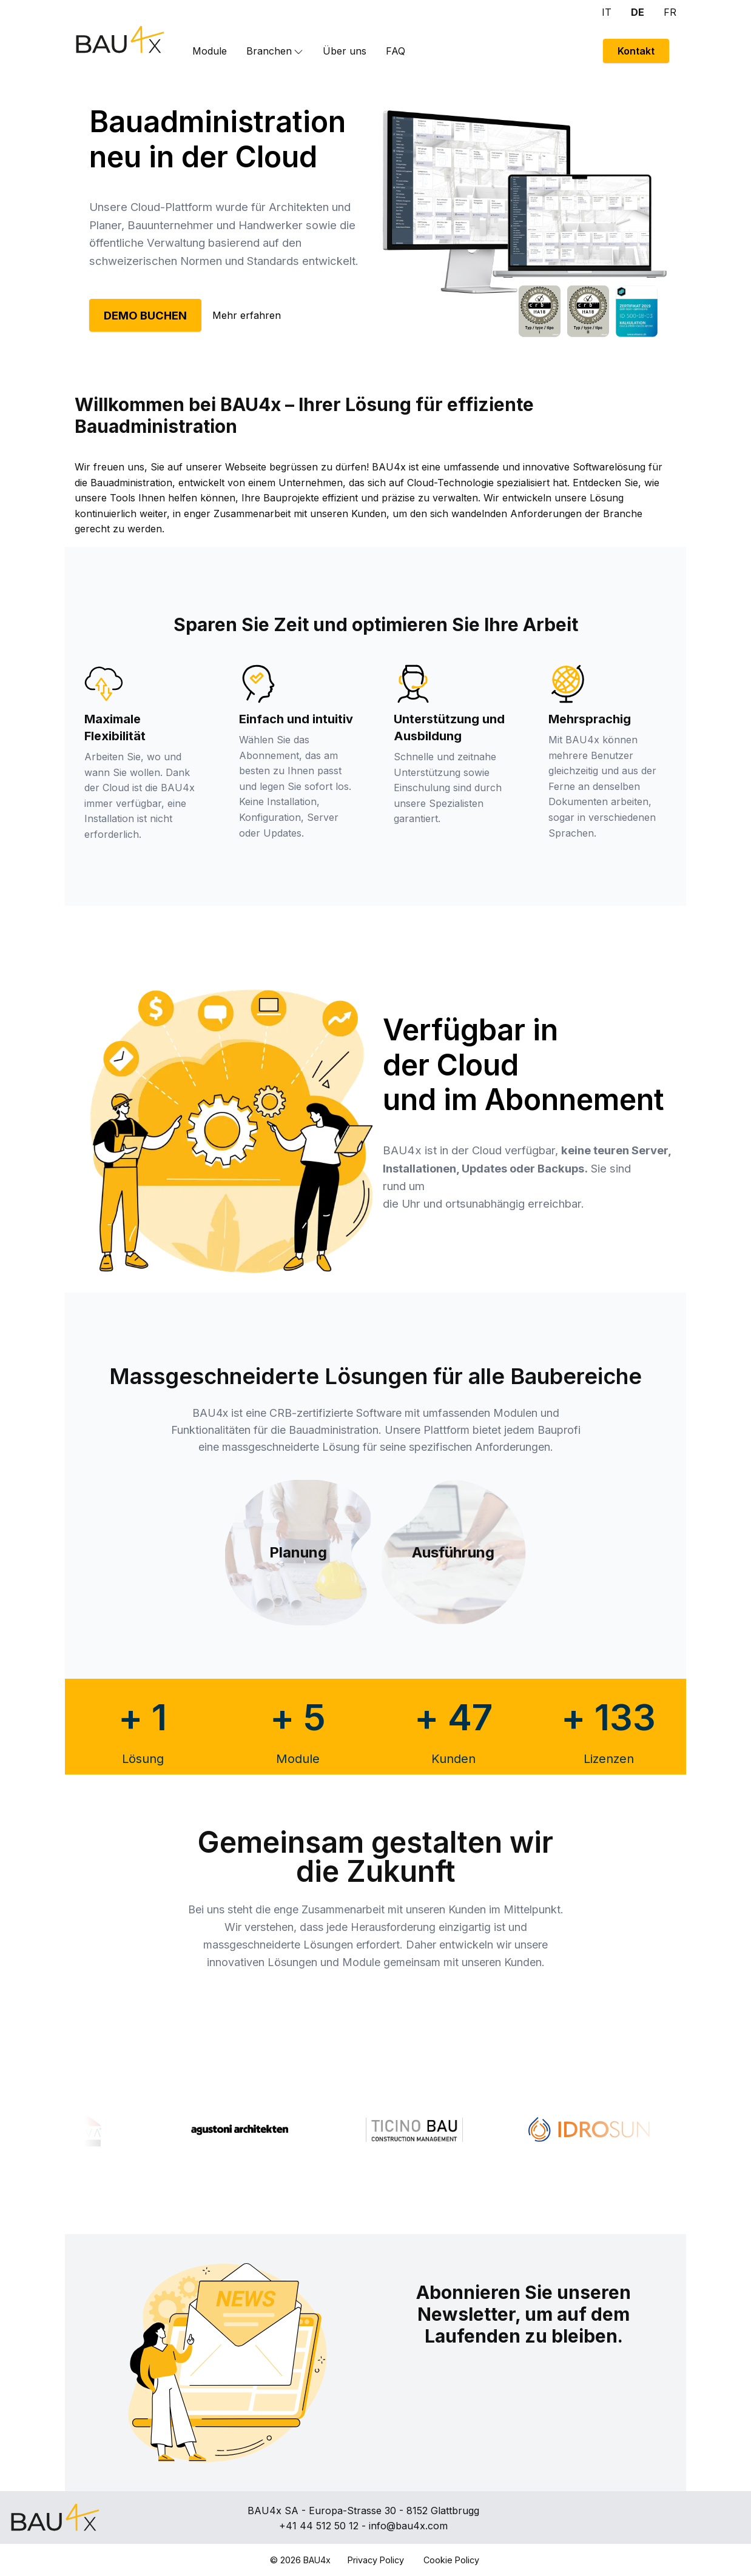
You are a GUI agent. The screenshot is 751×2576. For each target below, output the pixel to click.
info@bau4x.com (408, 2526)
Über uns (344, 51)
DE (637, 12)
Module (209, 51)
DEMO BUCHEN (145, 315)
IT (606, 12)
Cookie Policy (451, 2560)
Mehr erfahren (246, 315)
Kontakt (636, 51)
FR (670, 12)
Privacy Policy (376, 2560)
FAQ (395, 51)
